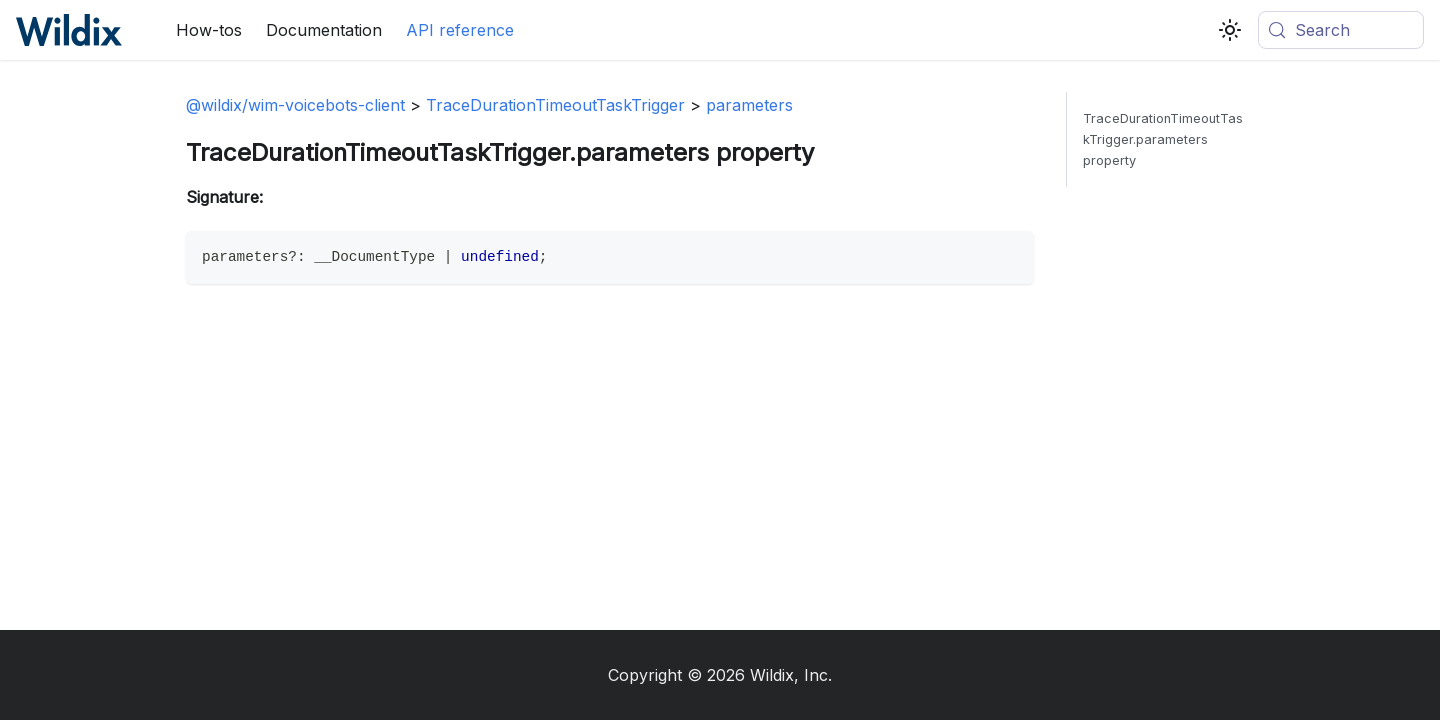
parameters (749, 105)
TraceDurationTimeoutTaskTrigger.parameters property (1163, 139)
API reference (460, 30)
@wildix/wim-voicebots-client (295, 105)
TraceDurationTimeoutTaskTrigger (555, 105)
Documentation (324, 30)
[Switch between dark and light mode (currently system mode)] (1230, 30)
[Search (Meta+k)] (1341, 30)
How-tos (209, 30)
